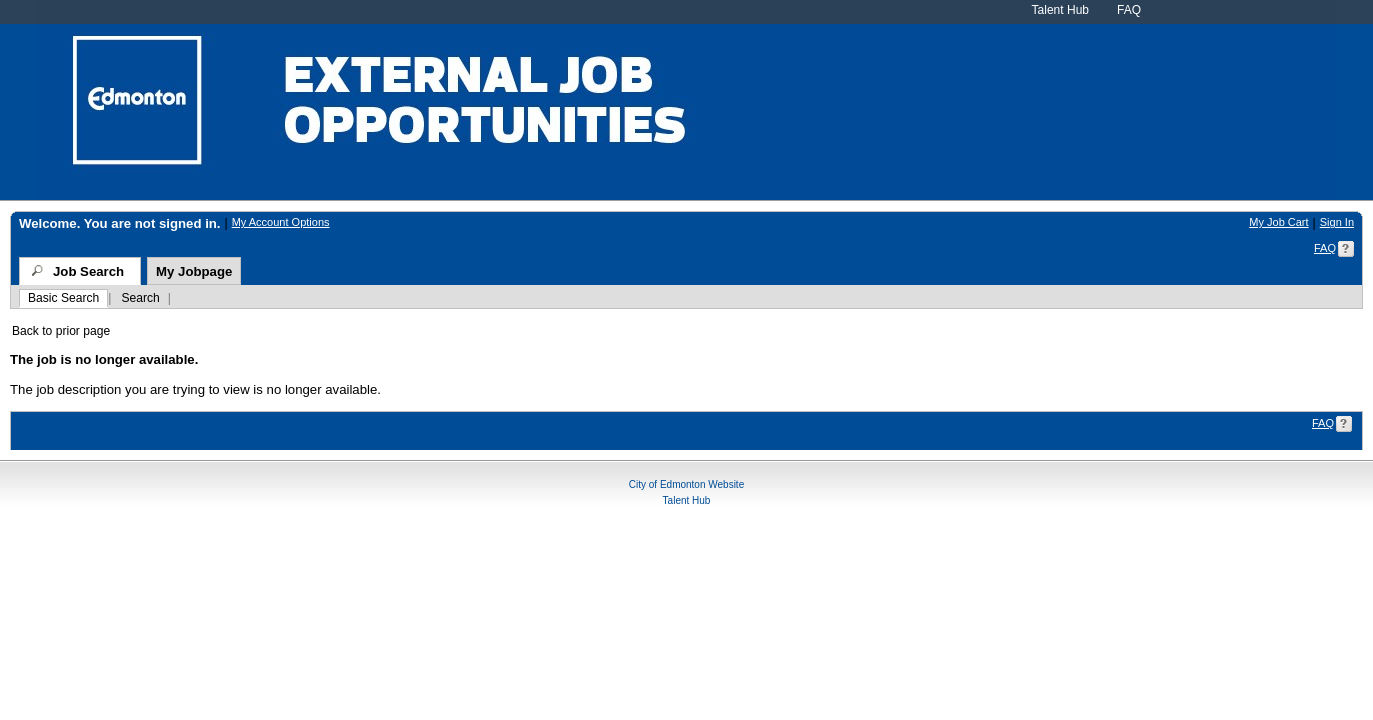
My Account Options (281, 222)
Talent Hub (1060, 10)
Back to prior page (61, 331)
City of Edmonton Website (686, 481)
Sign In (1337, 222)
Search (140, 298)
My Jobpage (194, 271)
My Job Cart (1278, 222)
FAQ (1129, 10)
